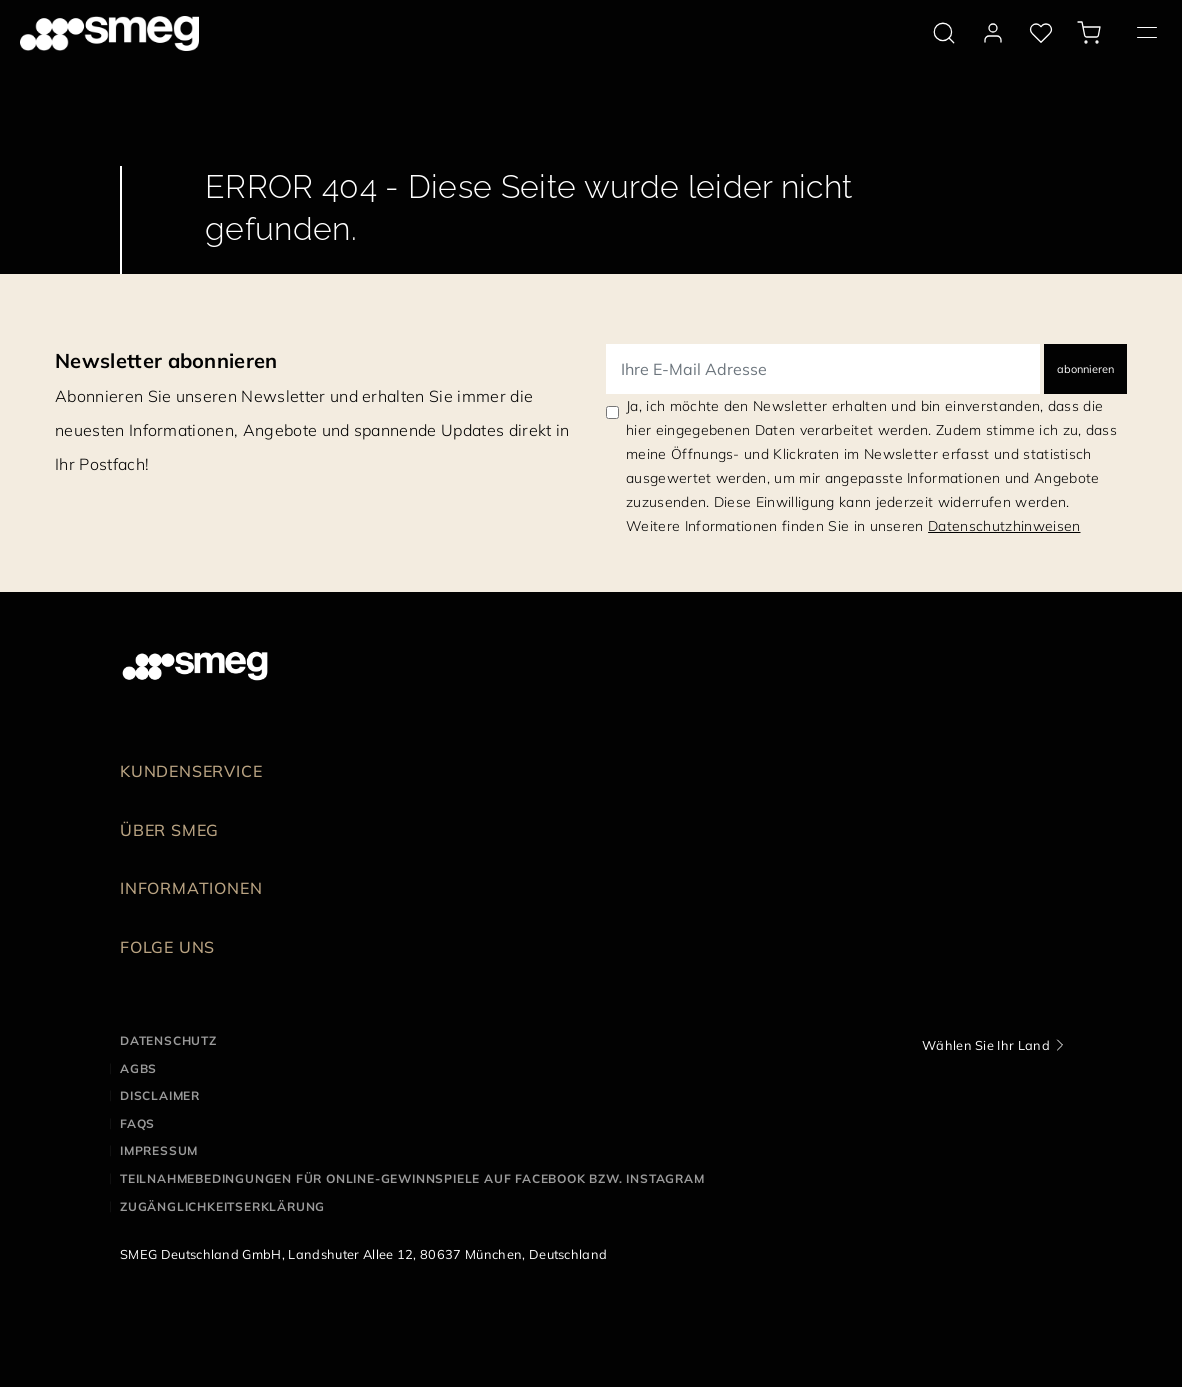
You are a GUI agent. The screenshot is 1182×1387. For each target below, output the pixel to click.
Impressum (159, 1150)
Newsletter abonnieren (166, 360)
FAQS (137, 1123)
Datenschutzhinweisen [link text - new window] (1004, 526)
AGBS (138, 1068)
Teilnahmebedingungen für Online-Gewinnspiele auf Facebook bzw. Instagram (412, 1178)
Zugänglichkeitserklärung (222, 1206)
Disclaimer (160, 1095)
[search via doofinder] (944, 33)
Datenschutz (168, 1040)
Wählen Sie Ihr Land (986, 1045)
